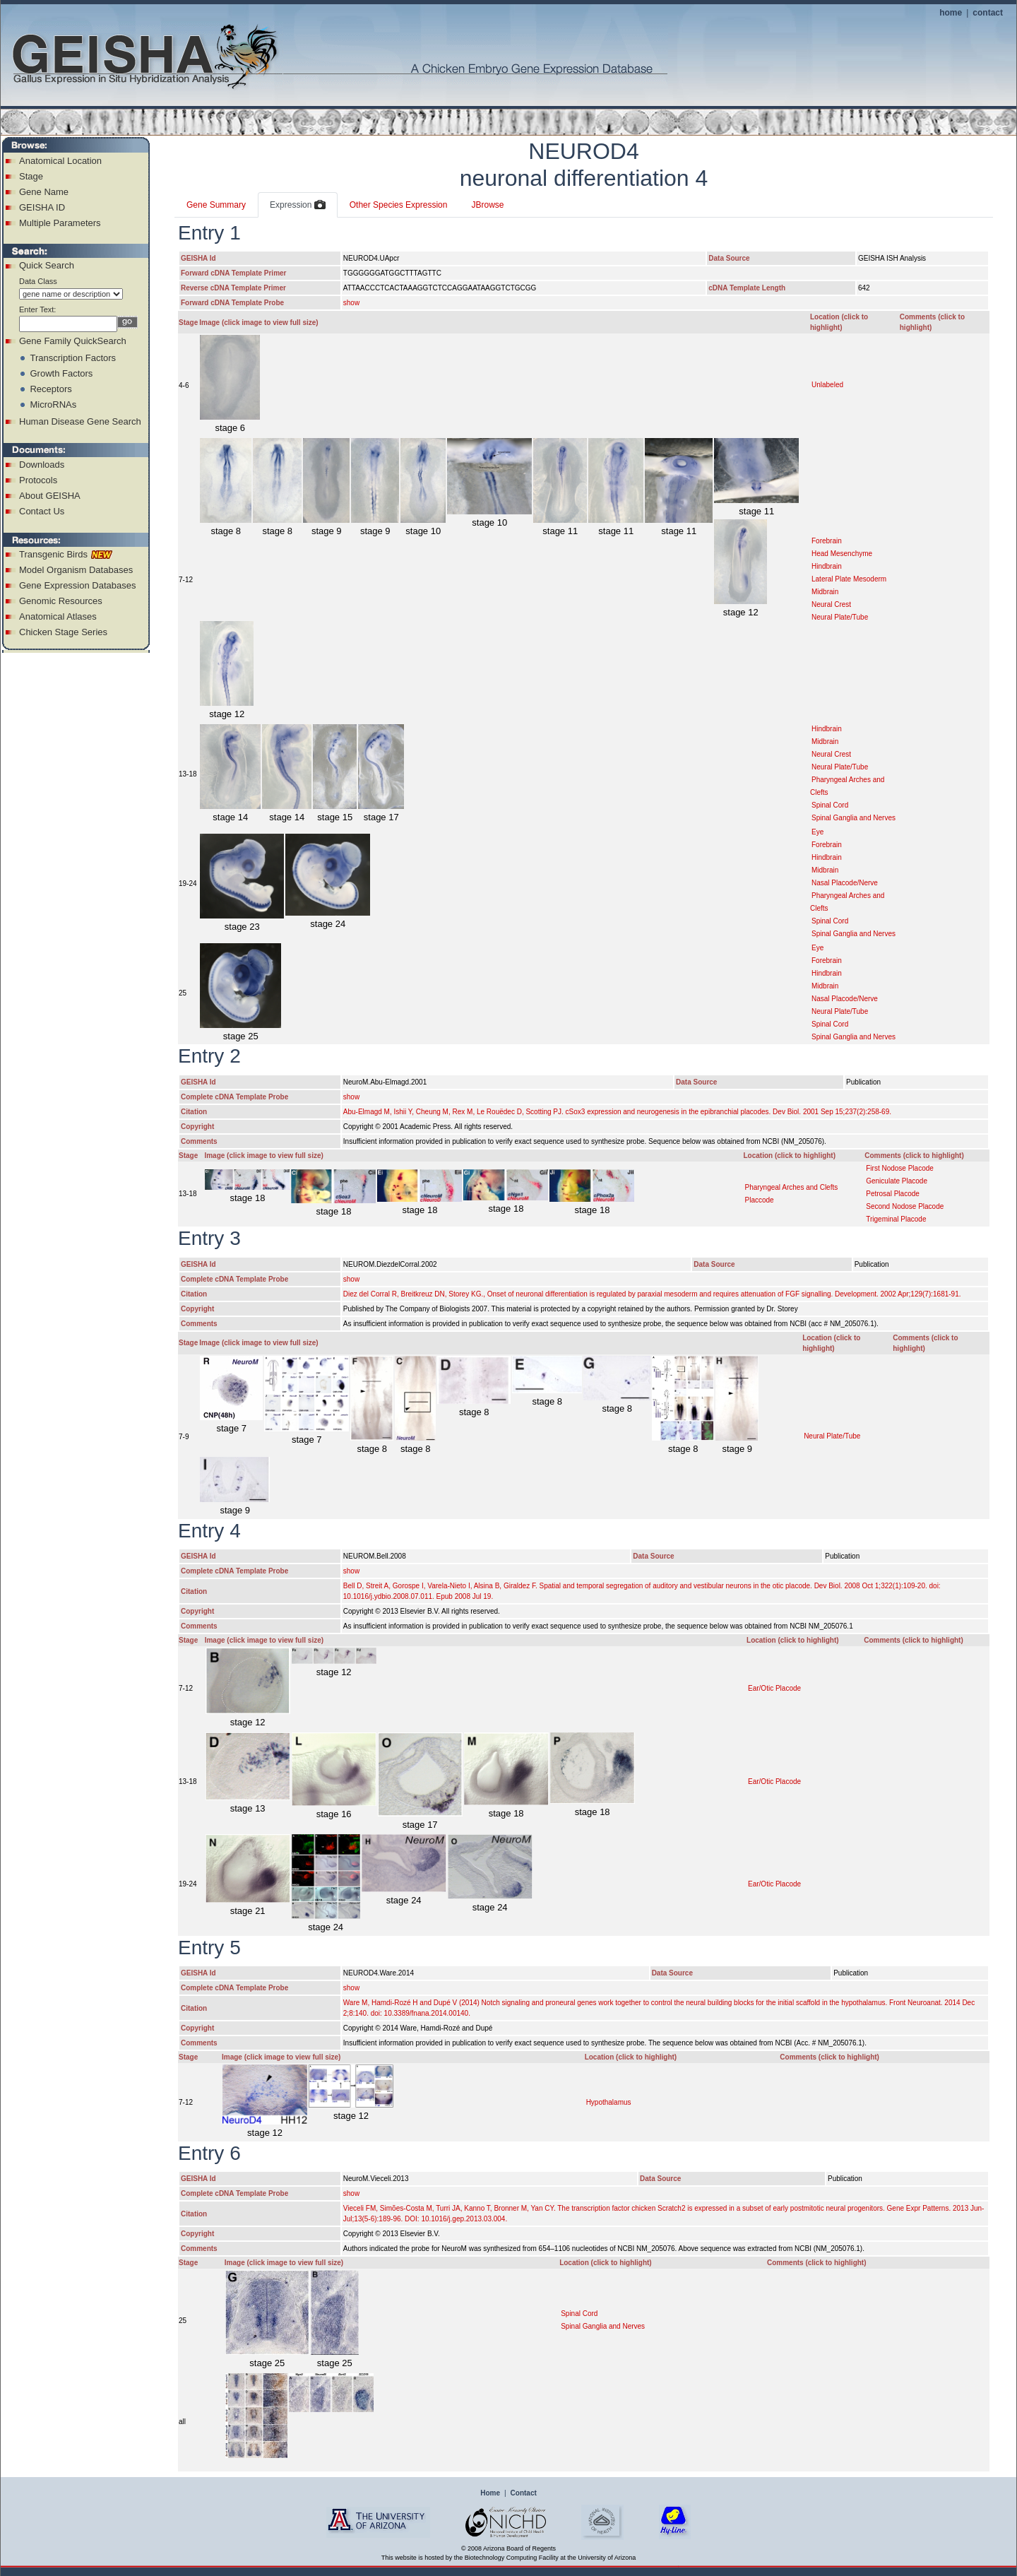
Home (490, 2493)
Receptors (50, 389)
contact (988, 13)
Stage (31, 176)
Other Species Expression (399, 205)
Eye (817, 832)
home (950, 13)
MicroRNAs (53, 404)
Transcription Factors (73, 358)
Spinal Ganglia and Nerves (853, 818)
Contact (524, 2493)
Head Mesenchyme (841, 553)
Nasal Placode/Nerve (844, 883)
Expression (298, 205)
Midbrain (824, 592)
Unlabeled (827, 385)
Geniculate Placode (896, 1181)
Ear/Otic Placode (774, 1688)
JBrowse (487, 205)
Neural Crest (831, 604)
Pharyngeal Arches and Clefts (791, 1187)
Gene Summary (216, 205)
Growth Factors (61, 373)
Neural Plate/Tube (839, 617)
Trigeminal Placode (896, 1219)
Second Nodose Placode (905, 1206)
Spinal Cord (829, 805)
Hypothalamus (608, 2102)
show (351, 303)
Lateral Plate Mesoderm (848, 579)
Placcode (758, 1200)
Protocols (38, 480)
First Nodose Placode (900, 1168)
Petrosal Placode (893, 1194)
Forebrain (826, 541)
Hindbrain (826, 566)
